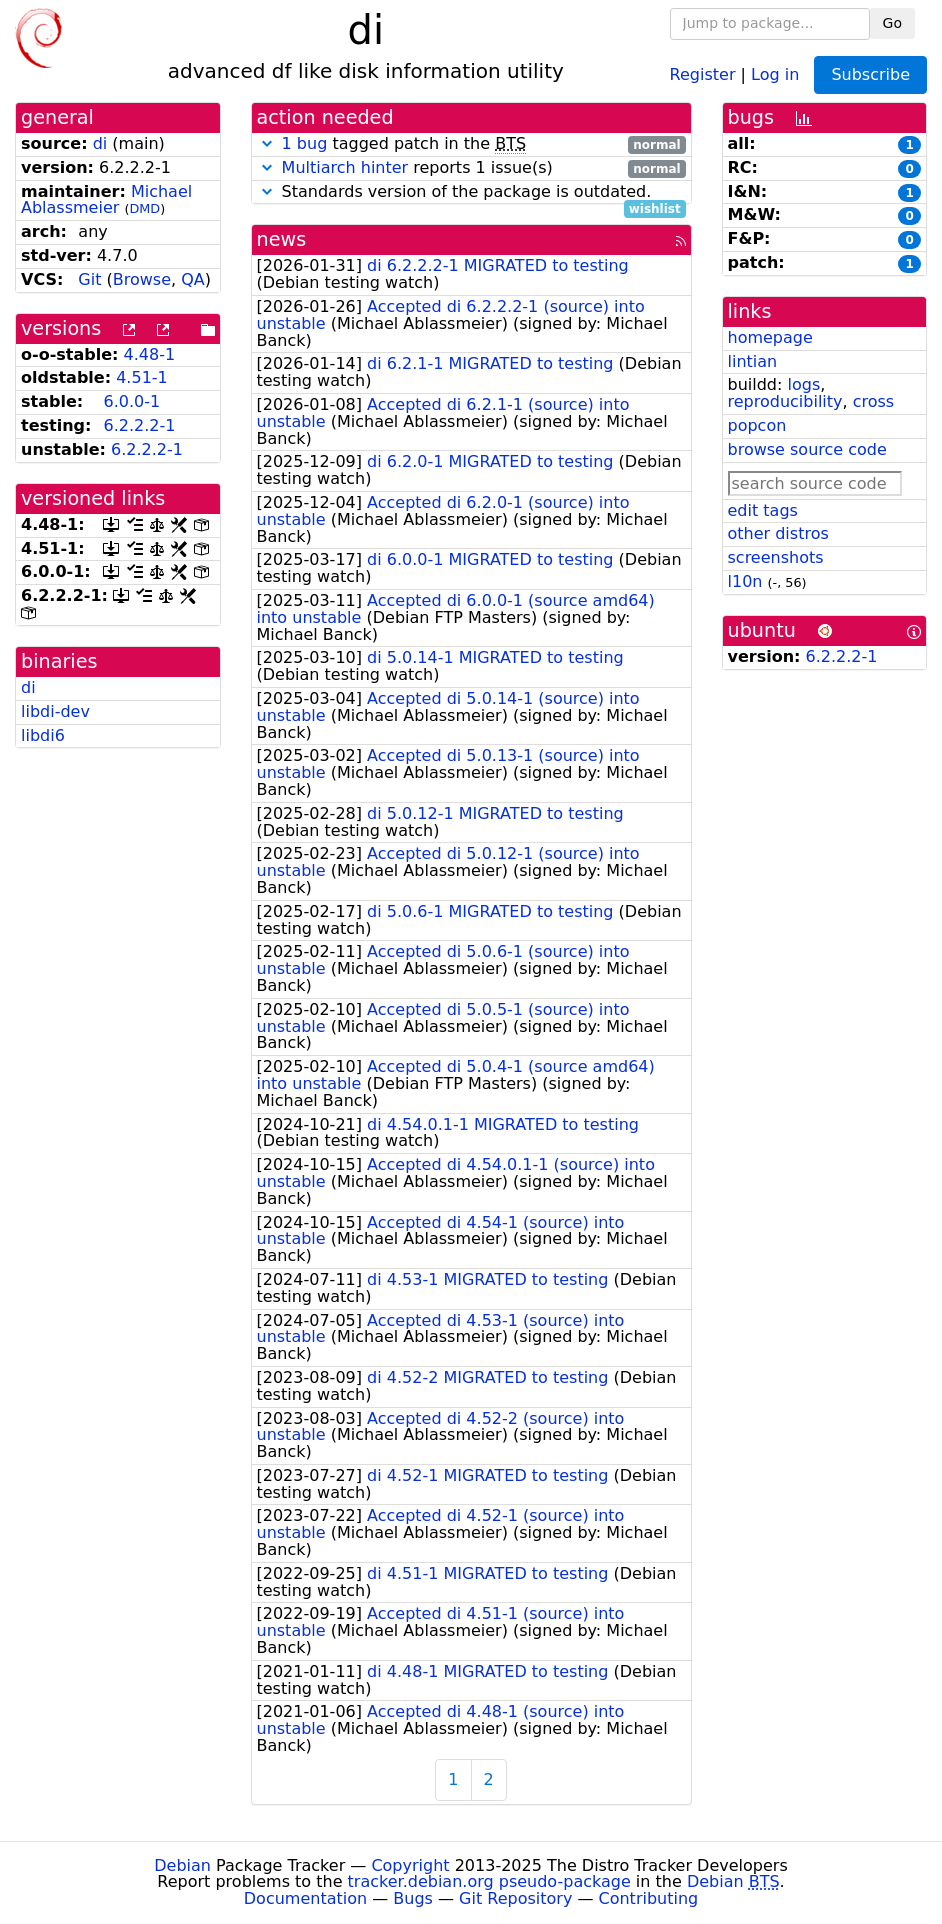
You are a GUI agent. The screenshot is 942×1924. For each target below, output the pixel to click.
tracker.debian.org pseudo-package (489, 1881)
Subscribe (870, 74)
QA (193, 279)
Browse (142, 279)
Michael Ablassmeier (106, 200)
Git (89, 279)
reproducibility (785, 401)
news (282, 239)
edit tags (763, 510)
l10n (745, 581)
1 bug (305, 143)
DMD (144, 208)
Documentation (305, 1898)
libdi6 (43, 735)
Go (892, 23)
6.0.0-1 (131, 401)
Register (703, 73)
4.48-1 (150, 354)
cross (873, 401)
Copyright (410, 1865)
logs (803, 384)
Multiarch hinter (345, 167)
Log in (775, 73)
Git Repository (515, 1898)
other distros (778, 533)
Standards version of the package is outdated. (471, 192)
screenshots (776, 557)
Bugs (413, 1898)
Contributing (649, 1898)
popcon (757, 425)
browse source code (807, 449)
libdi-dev (55, 711)
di (100, 143)
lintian (753, 361)
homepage (770, 337)
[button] (267, 143)
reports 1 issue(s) (471, 168)
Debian (182, 1865)
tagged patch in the (471, 144)
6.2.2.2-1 (139, 425)
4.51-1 (142, 377)
